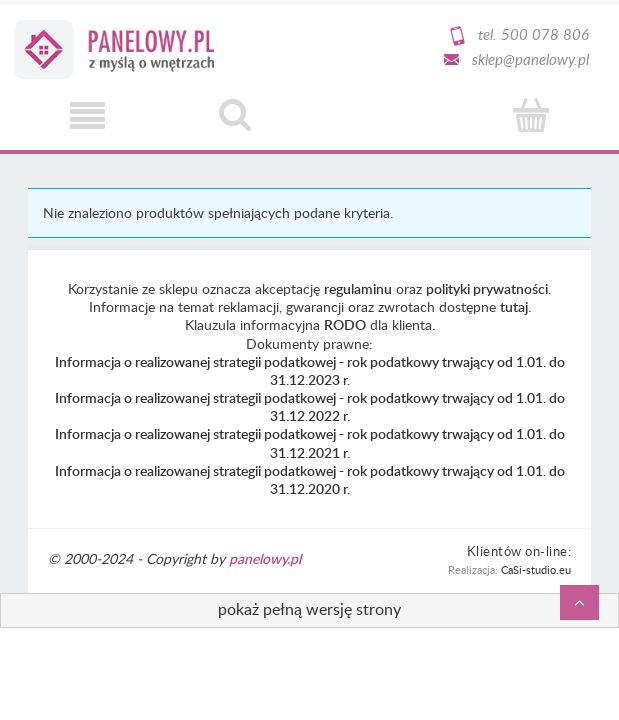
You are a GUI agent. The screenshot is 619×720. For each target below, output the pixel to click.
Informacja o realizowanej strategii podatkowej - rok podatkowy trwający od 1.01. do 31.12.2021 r (310, 442)
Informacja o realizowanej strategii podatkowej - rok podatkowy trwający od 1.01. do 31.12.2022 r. (310, 406)
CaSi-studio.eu (536, 569)
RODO (345, 324)
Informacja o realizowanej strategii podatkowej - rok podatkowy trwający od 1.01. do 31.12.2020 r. (310, 479)
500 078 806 (545, 34)
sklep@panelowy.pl (530, 59)
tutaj (514, 306)
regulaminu (358, 288)
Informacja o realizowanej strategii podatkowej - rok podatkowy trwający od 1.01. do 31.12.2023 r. (310, 370)
